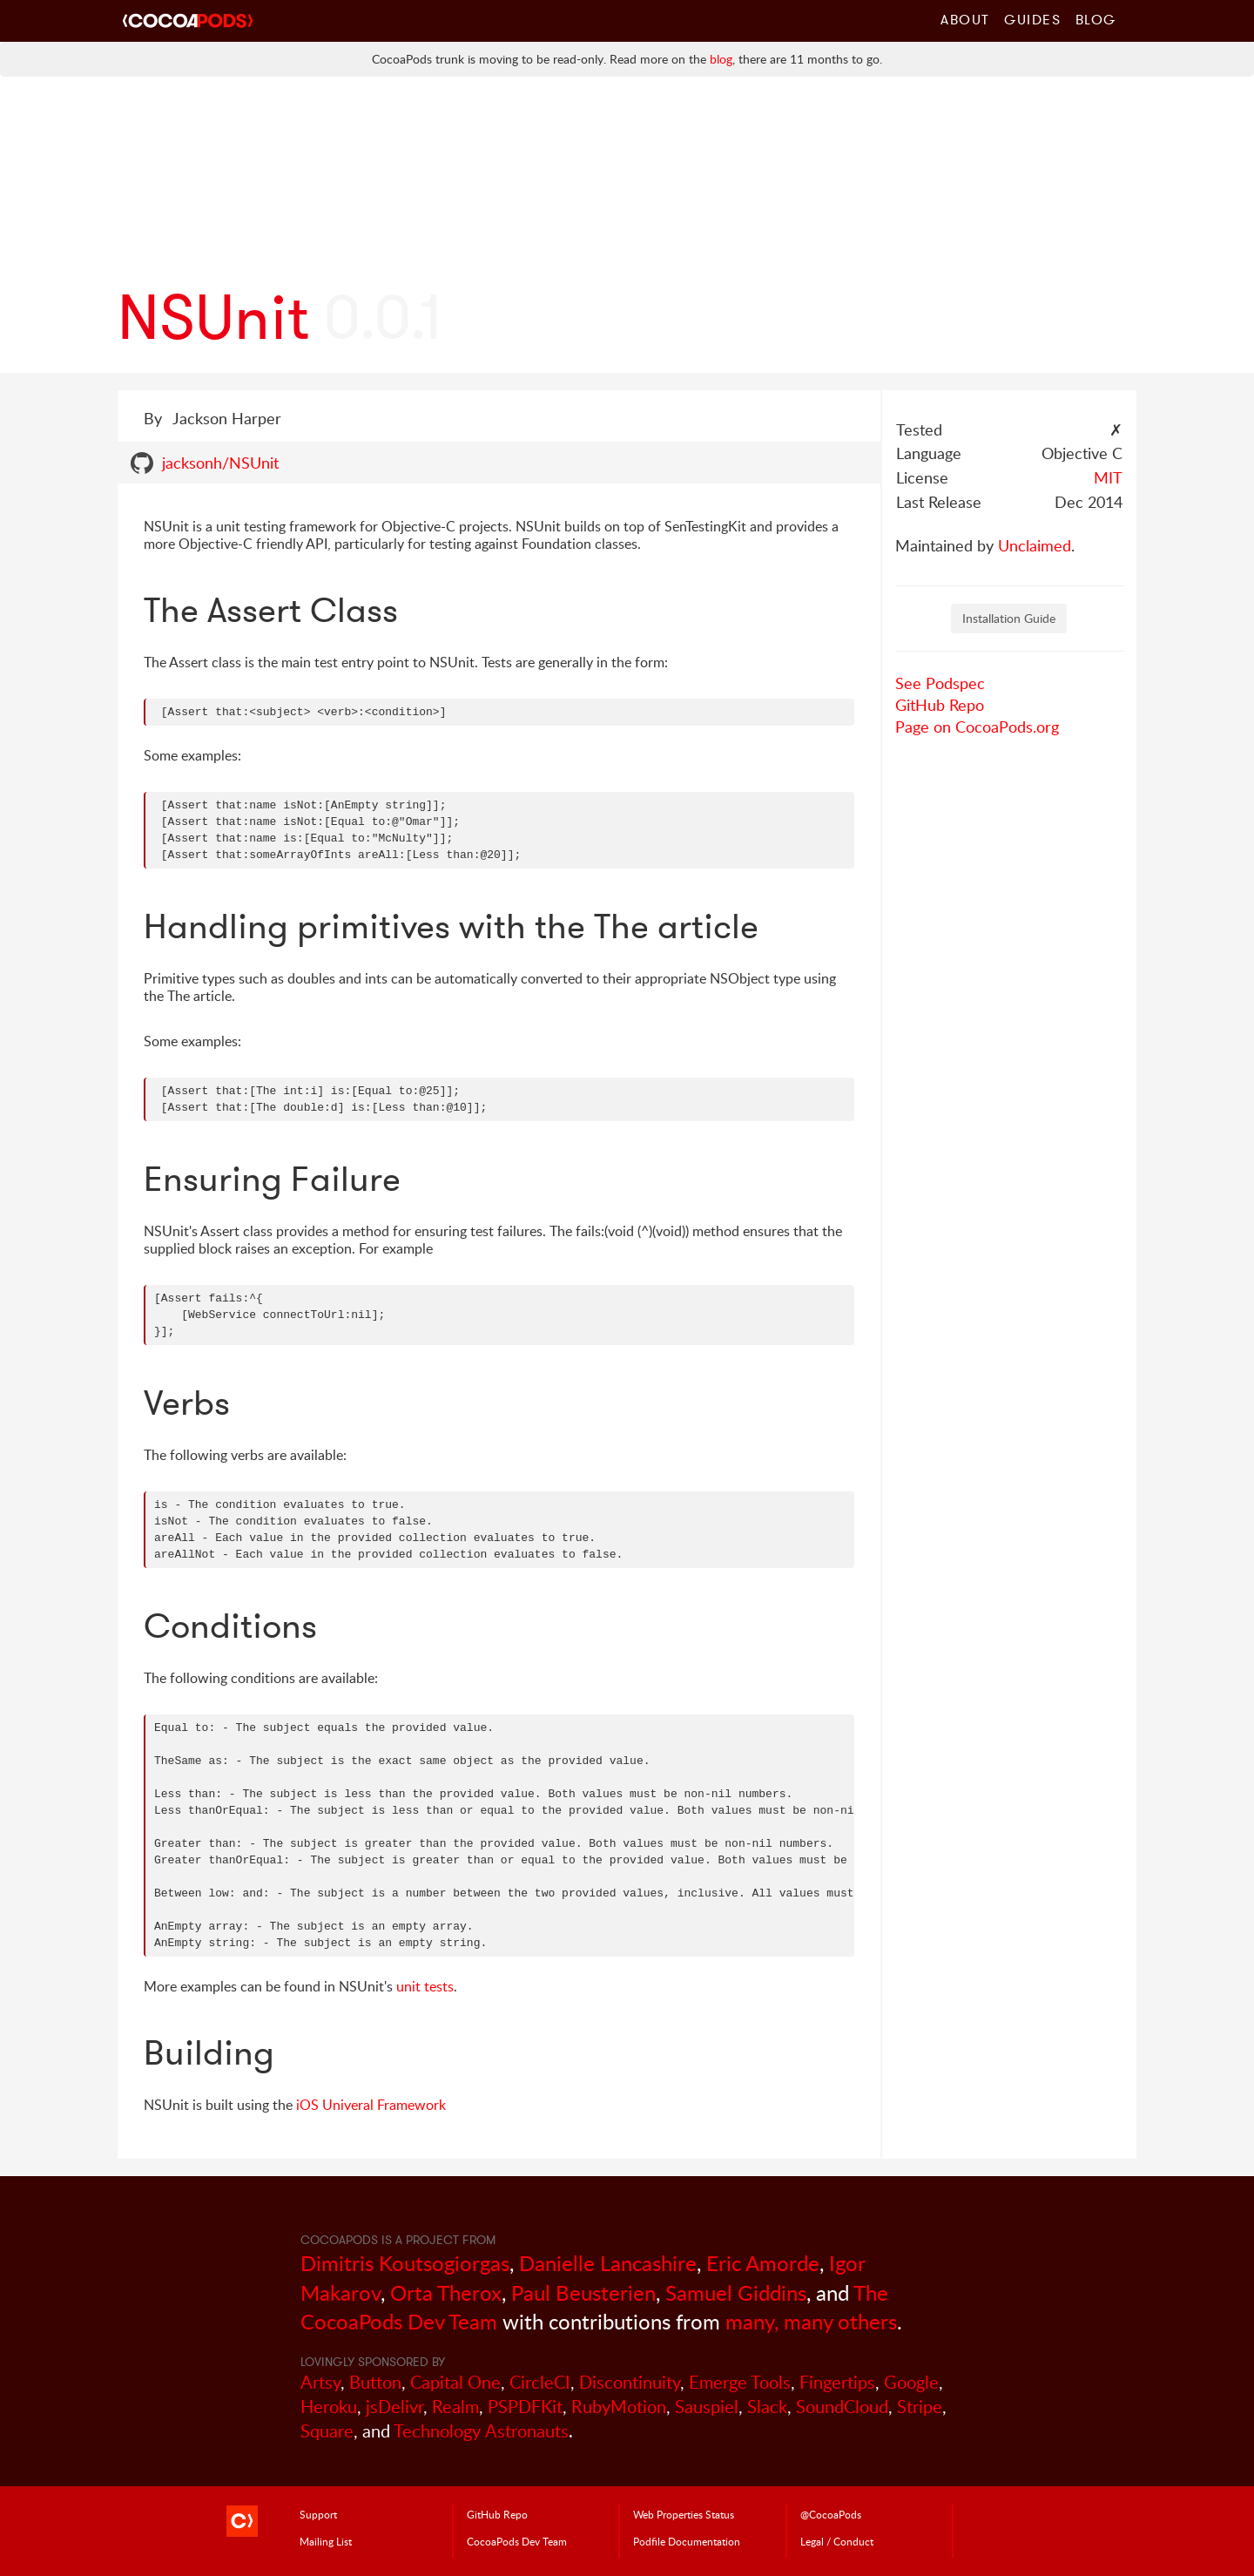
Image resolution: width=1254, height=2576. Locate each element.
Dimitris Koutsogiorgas (404, 2262)
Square (327, 2431)
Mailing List (326, 2541)
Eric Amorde (762, 2262)
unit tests (425, 1986)
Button (375, 2382)
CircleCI (539, 2382)
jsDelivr (394, 2406)
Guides (1033, 19)
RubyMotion (618, 2406)
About (965, 19)
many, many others (811, 2321)
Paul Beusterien (583, 2292)
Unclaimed (1034, 545)
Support (318, 2514)
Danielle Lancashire (608, 2262)
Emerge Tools (740, 2382)
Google (911, 2382)
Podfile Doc (686, 2541)
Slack (767, 2406)
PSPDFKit (525, 2406)
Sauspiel (706, 2406)
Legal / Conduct (836, 2541)
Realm (455, 2406)
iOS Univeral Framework (371, 2104)
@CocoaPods (830, 2514)
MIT (1108, 477)
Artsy (320, 2382)
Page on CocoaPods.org (977, 726)
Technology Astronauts (481, 2431)
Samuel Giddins (735, 2292)
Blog (1095, 19)
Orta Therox (446, 2292)
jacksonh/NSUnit (220, 462)
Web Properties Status (683, 2514)
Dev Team (517, 2541)
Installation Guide (1008, 618)
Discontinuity (629, 2382)
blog (721, 59)
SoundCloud (842, 2406)
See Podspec (940, 683)
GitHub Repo (939, 704)
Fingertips (837, 2382)
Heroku (328, 2406)
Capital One (455, 2382)
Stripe (919, 2406)
